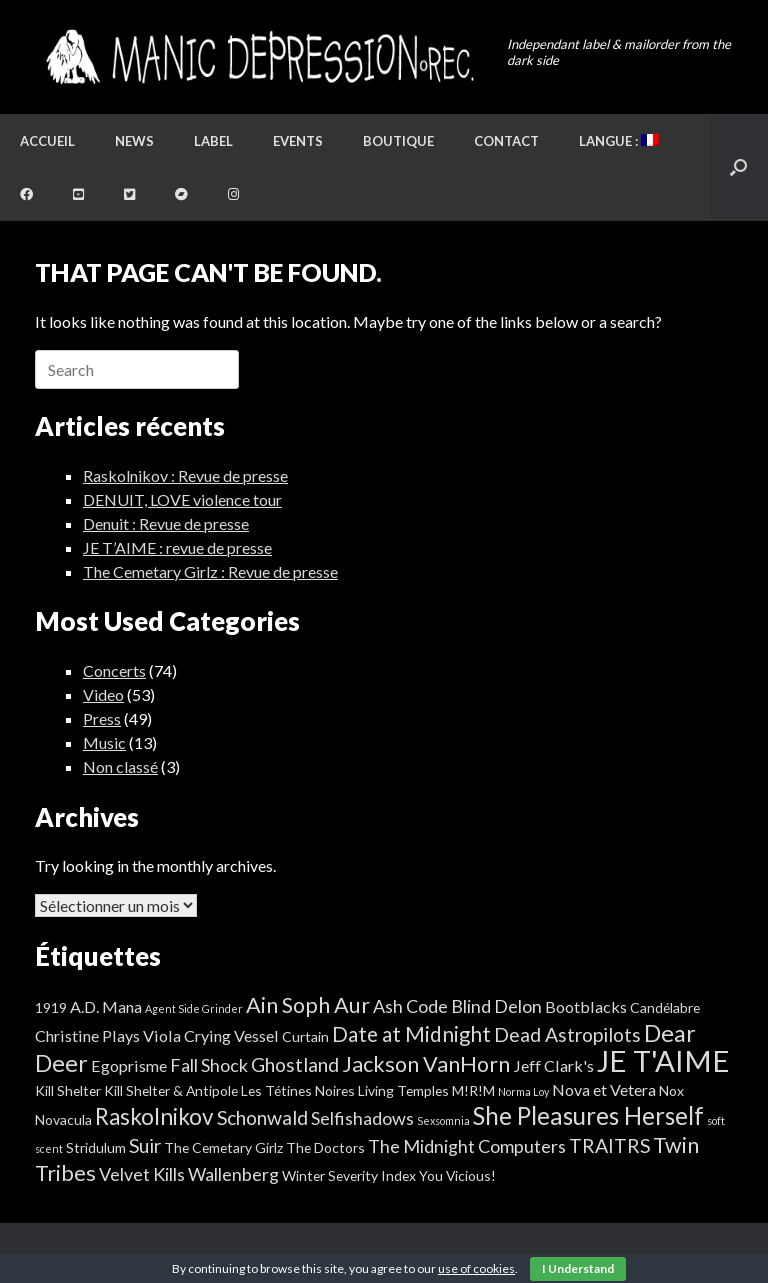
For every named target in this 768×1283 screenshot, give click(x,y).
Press (102, 718)
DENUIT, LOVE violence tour (182, 499)
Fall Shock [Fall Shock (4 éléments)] (209, 1065)
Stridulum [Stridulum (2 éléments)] (96, 1147)
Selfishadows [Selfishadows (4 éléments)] (362, 1118)
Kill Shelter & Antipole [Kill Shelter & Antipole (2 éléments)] (171, 1090)
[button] (738, 167)
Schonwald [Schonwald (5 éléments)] (262, 1117)
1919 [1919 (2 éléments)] (51, 1007)
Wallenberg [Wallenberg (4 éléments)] (233, 1174)
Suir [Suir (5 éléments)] (145, 1145)
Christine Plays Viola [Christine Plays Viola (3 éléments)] (108, 1035)
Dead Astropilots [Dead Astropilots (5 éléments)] (567, 1034)
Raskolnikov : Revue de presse (185, 475)
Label (213, 141)
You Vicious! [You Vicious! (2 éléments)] (457, 1175)
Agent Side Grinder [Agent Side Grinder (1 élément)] (194, 1008)
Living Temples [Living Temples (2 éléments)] (403, 1090)
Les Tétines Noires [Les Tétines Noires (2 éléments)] (298, 1090)
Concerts (114, 670)
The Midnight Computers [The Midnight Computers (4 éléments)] (467, 1146)
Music (104, 742)
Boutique (398, 141)
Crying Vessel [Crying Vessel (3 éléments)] (231, 1035)
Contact (506, 141)
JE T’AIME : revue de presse (177, 547)
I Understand (578, 1268)
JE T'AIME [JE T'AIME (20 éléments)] (663, 1060)
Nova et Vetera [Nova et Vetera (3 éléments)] (604, 1089)
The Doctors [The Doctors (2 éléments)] (325, 1147)
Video (103, 694)
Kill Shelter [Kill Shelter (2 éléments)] (68, 1090)
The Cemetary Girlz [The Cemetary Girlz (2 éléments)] (223, 1147)
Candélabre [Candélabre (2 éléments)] (665, 1007)
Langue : (619, 141)
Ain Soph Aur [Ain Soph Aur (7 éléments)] (308, 1005)
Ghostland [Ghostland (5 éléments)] (295, 1064)
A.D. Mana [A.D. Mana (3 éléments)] (106, 1006)
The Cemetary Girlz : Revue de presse (210, 571)
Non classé (120, 766)
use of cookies (476, 1268)
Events (298, 141)
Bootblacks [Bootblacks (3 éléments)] (586, 1006)
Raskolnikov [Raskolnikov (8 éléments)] (154, 1116)
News (134, 141)
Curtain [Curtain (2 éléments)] (305, 1036)
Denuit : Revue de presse (166, 523)
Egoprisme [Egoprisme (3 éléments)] (129, 1065)
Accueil (47, 141)
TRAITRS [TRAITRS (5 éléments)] (609, 1145)
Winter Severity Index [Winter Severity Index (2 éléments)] (349, 1175)
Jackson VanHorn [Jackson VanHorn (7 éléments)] (426, 1064)
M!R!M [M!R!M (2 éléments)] (473, 1090)
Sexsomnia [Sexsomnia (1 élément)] (443, 1120)
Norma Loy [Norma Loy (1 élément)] (523, 1091)
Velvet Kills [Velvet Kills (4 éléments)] (142, 1174)
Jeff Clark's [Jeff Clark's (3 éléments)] (553, 1065)
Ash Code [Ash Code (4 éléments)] (410, 1006)
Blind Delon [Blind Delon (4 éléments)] (496, 1006)
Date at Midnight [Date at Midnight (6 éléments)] (411, 1034)
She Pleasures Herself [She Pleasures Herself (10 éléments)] (588, 1115)
